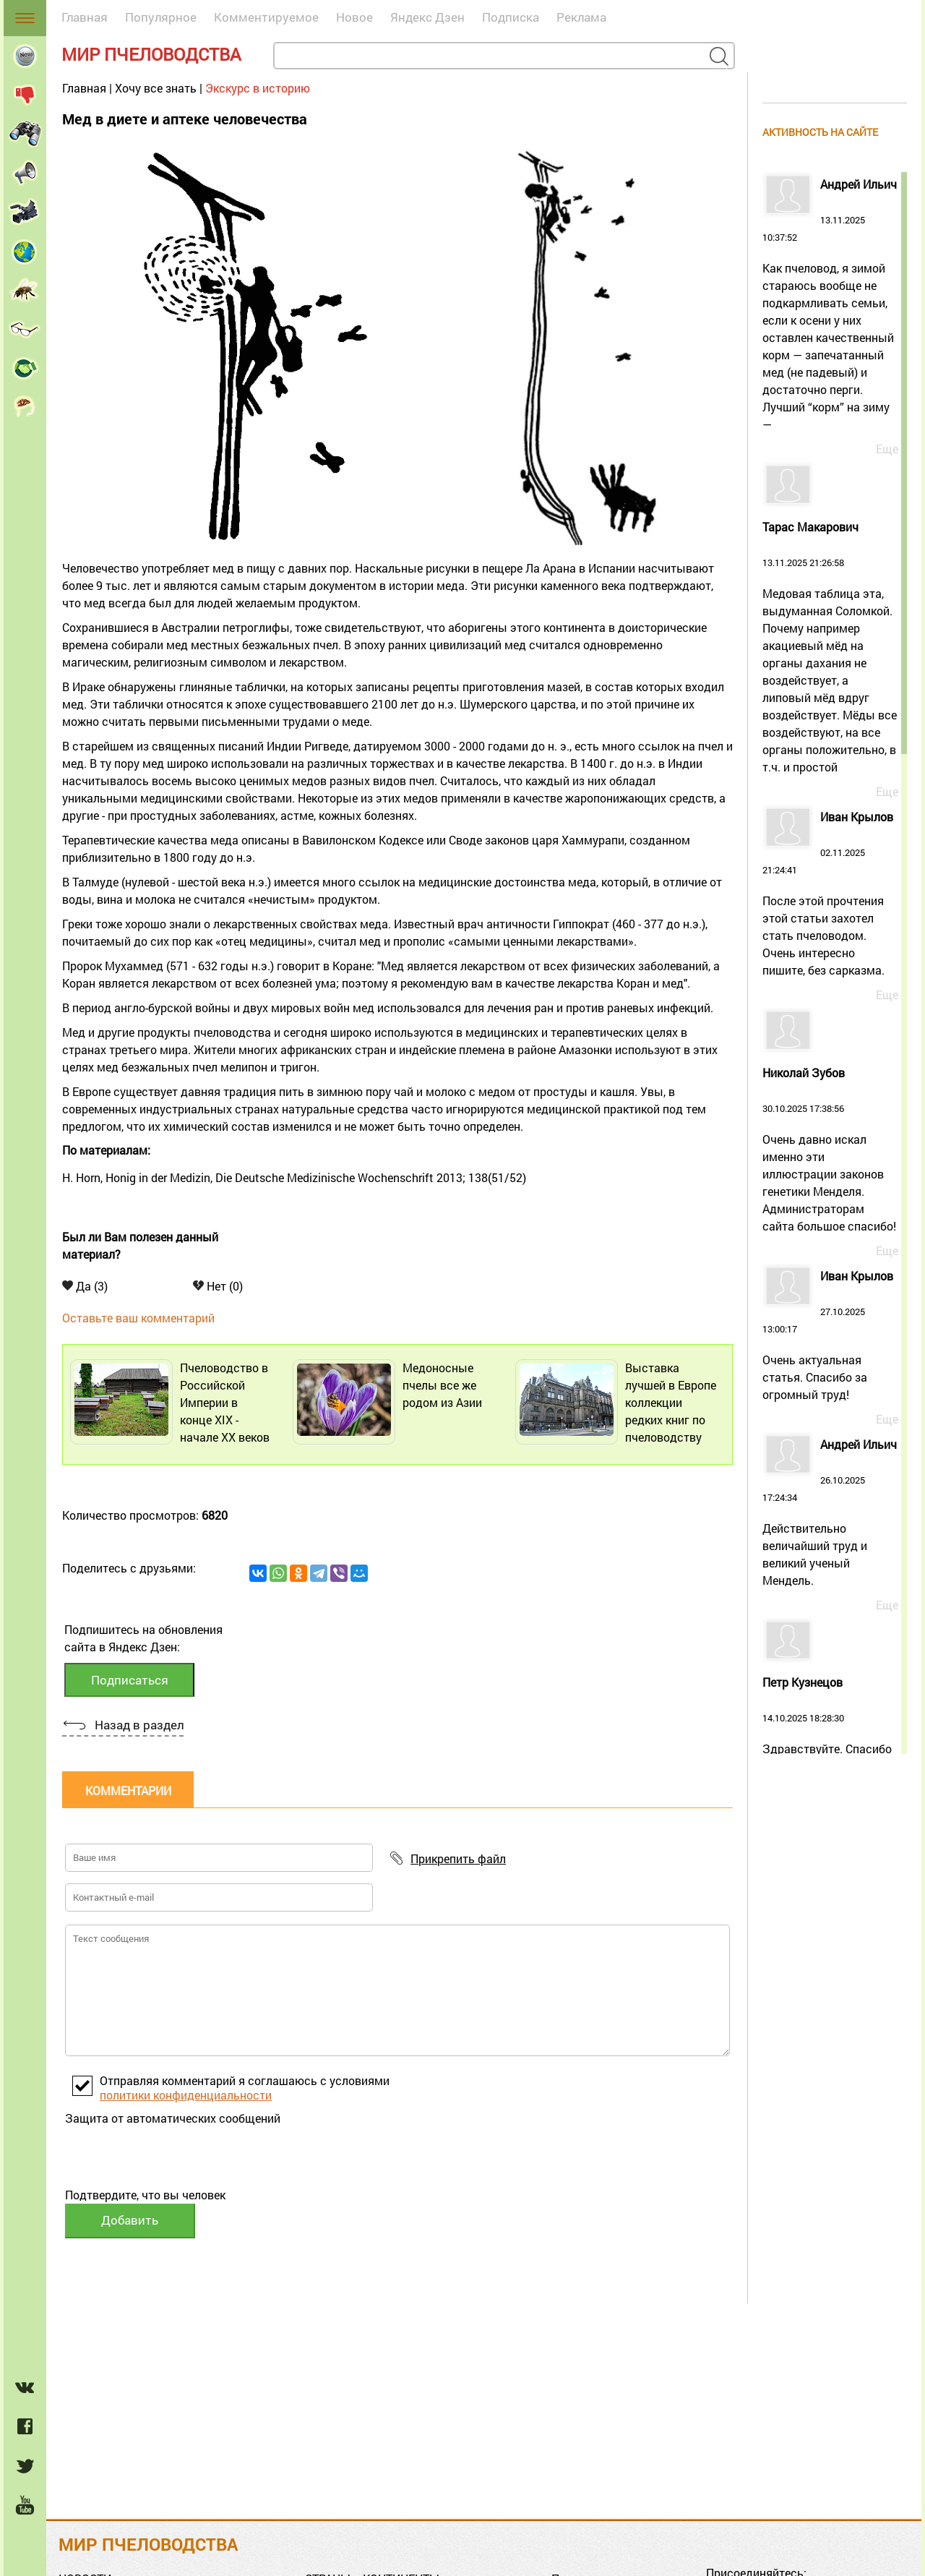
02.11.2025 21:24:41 (830, 895)
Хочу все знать (156, 87)
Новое (354, 17)
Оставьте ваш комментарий (138, 1317)
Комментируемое (266, 17)
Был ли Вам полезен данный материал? (140, 1245)
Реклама (581, 17)
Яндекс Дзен (427, 17)
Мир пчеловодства (151, 54)
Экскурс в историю (257, 87)
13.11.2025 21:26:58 (830, 648)
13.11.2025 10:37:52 (830, 306)
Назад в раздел (139, 1724)
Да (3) (85, 1285)
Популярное (161, 17)
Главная (84, 17)
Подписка (510, 17)
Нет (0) (218, 1285)
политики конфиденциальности (186, 2095)
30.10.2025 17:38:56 (830, 1151)
